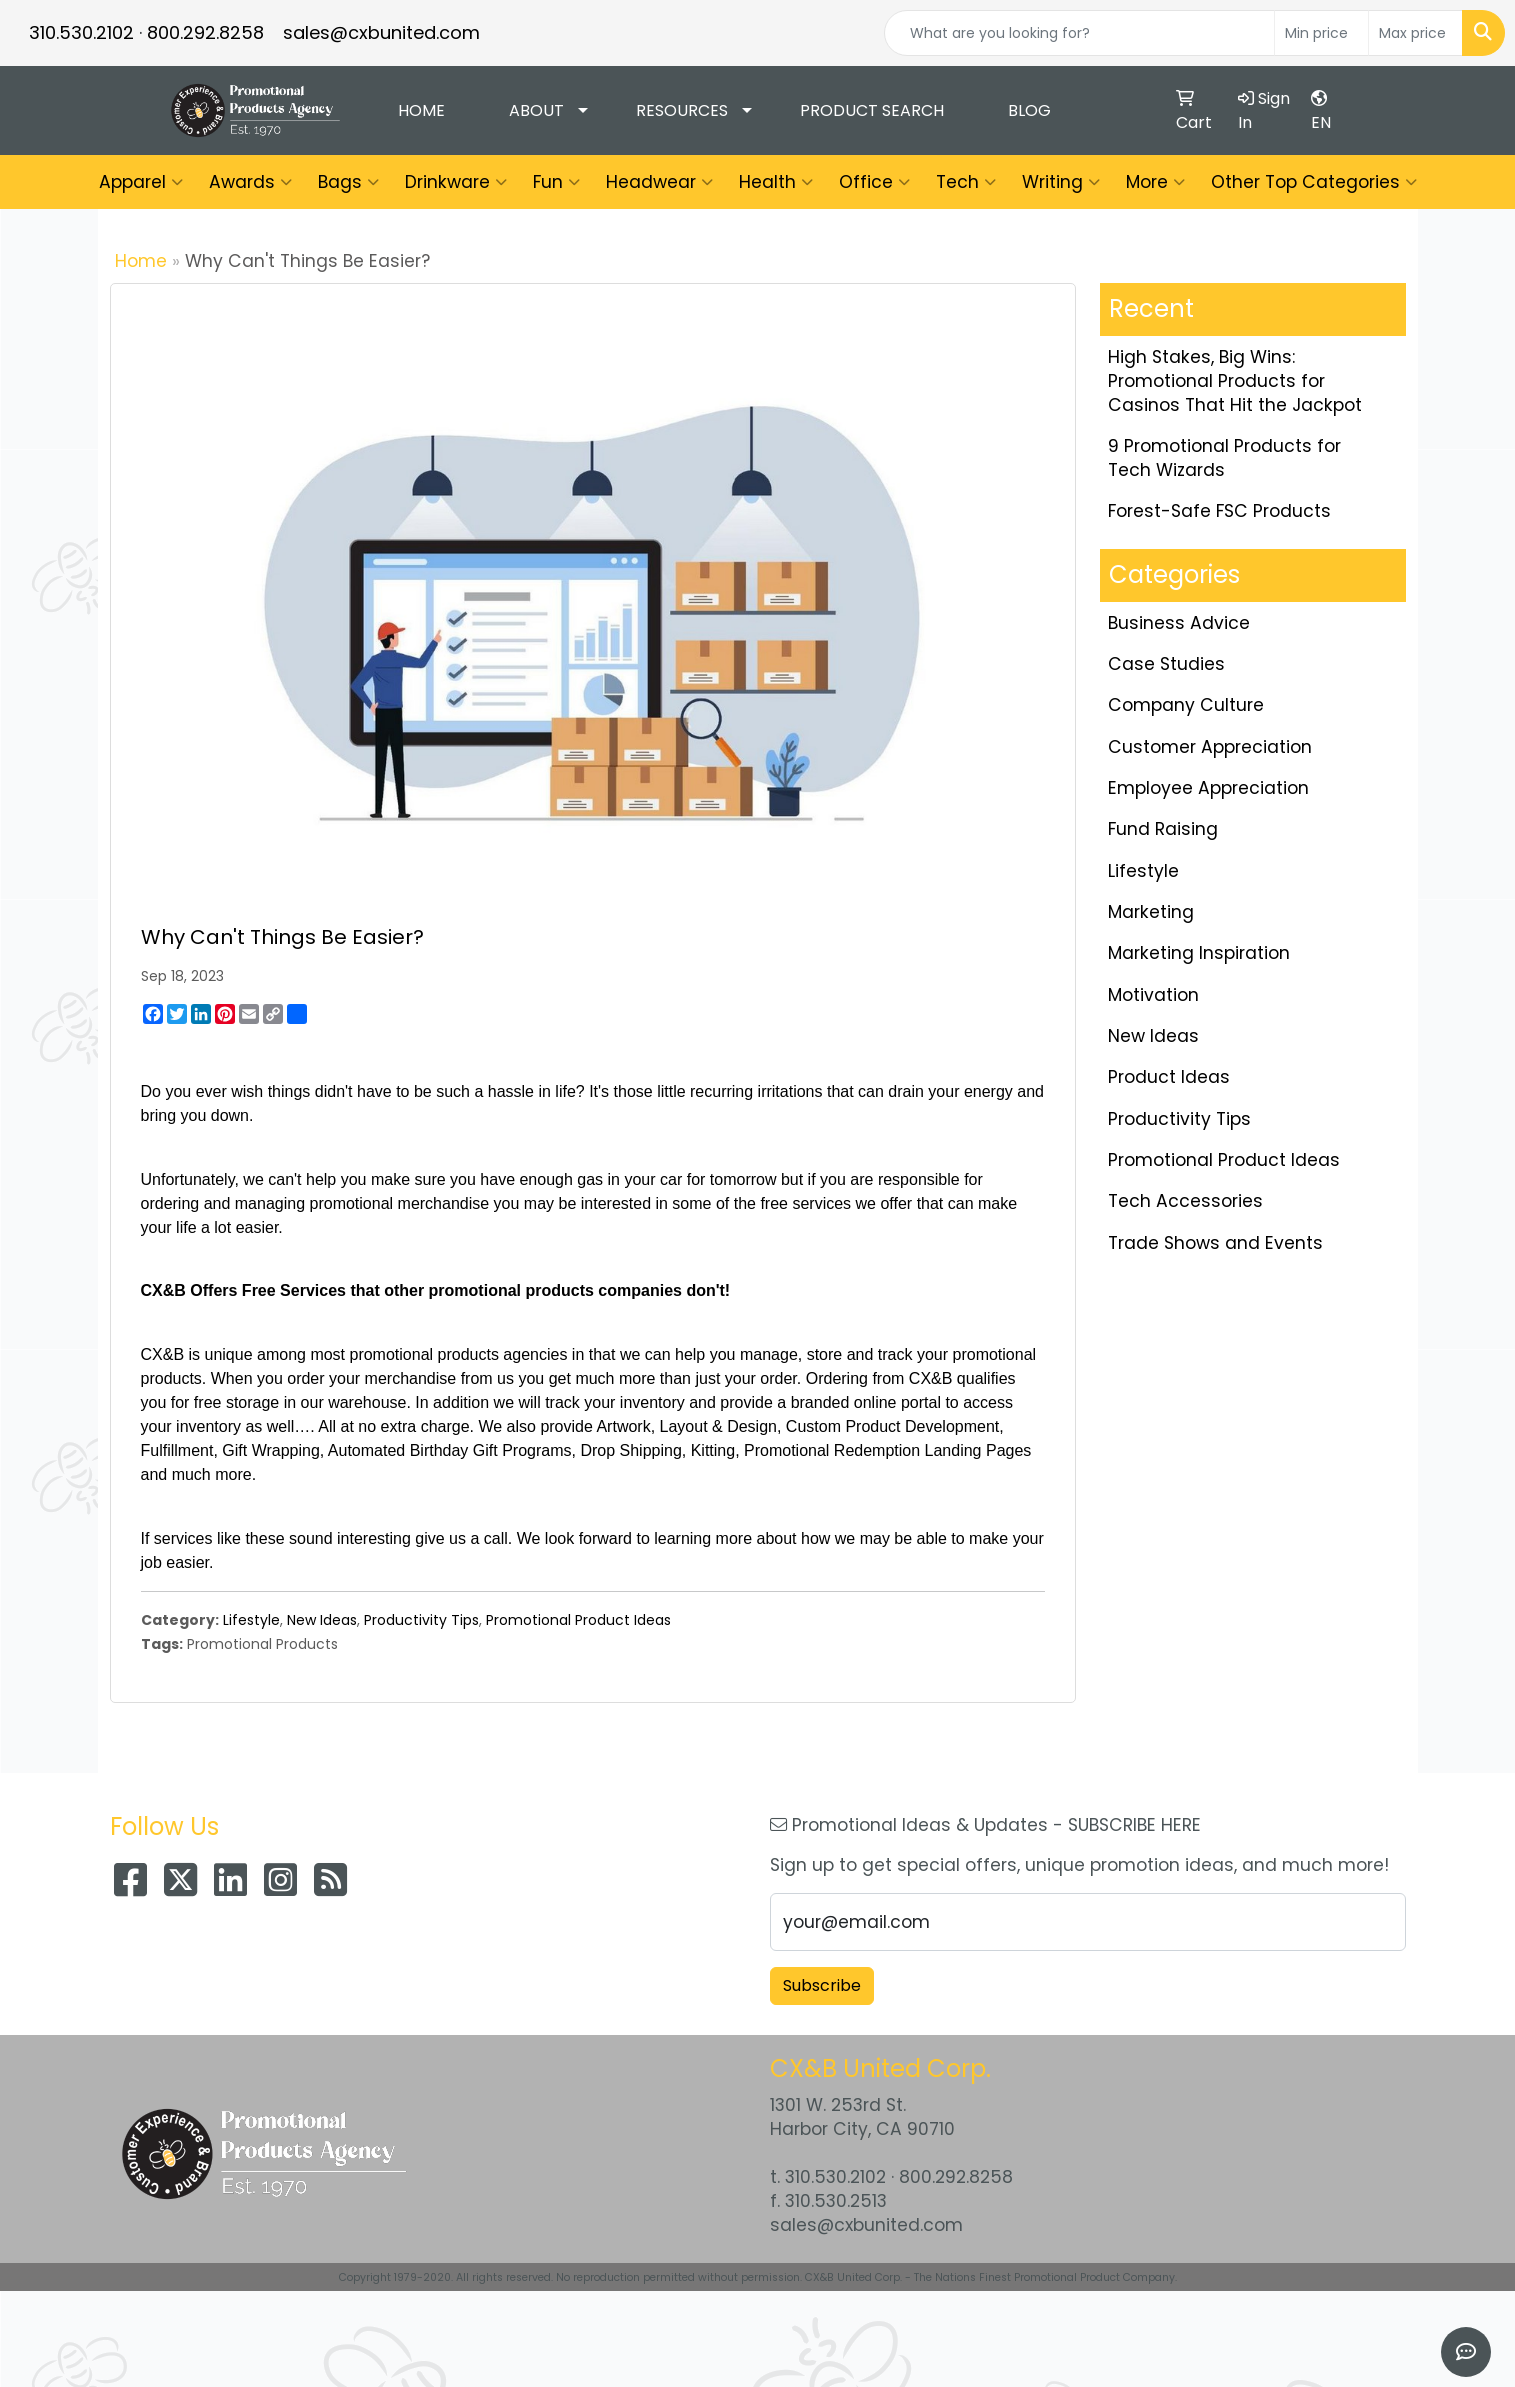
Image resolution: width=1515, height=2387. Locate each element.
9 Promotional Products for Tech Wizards (1224, 458)
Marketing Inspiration (1199, 953)
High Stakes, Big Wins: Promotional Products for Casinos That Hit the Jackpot (1235, 381)
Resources (682, 110)
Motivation (1153, 995)
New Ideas (322, 1620)
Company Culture (1186, 705)
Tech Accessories (1185, 1201)
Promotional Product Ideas (578, 1620)
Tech (966, 182)
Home (421, 110)
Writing (1061, 182)
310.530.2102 (81, 32)
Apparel (141, 182)
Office (874, 182)
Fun (556, 182)
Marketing (1151, 912)
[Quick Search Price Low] (1321, 33)
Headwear (659, 182)
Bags (348, 182)
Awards (250, 182)
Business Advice (1179, 623)
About (536, 110)
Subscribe (822, 1985)
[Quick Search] (1079, 33)
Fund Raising (1163, 829)
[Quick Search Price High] (1415, 33)
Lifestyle (251, 1620)
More (1155, 182)
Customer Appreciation (1210, 747)
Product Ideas (1169, 1077)
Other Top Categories (1314, 182)
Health (776, 182)
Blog (1029, 110)
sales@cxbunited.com (381, 32)
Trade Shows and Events (1215, 1243)
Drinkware (456, 182)
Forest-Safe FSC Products (1219, 511)
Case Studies (1166, 664)
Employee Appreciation (1208, 788)
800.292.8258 (205, 32)
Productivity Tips (421, 1620)
